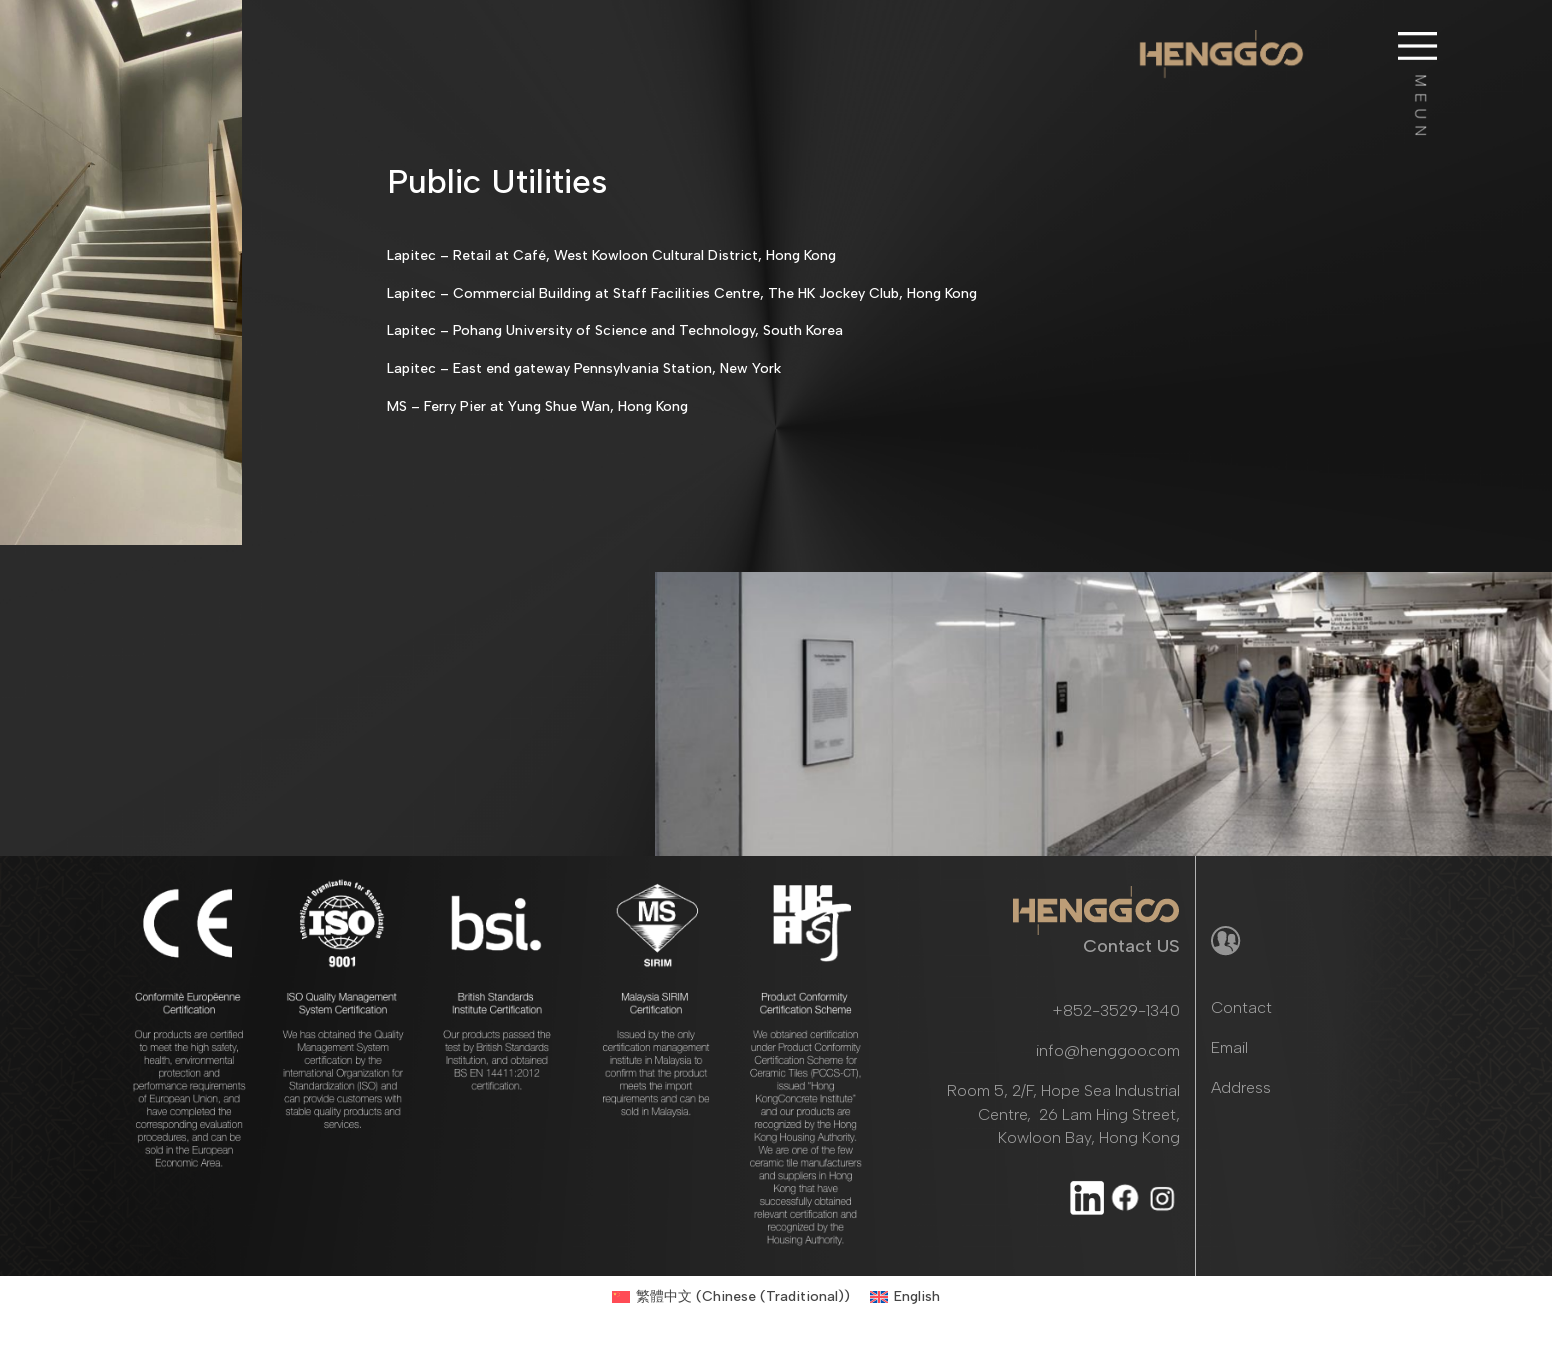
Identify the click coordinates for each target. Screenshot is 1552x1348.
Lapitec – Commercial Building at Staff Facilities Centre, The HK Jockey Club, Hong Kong (682, 293)
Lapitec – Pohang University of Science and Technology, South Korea (615, 330)
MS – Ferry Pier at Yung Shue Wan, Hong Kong (537, 406)
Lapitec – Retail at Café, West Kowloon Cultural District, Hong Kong (611, 255)
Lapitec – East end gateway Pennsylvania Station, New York (584, 368)
